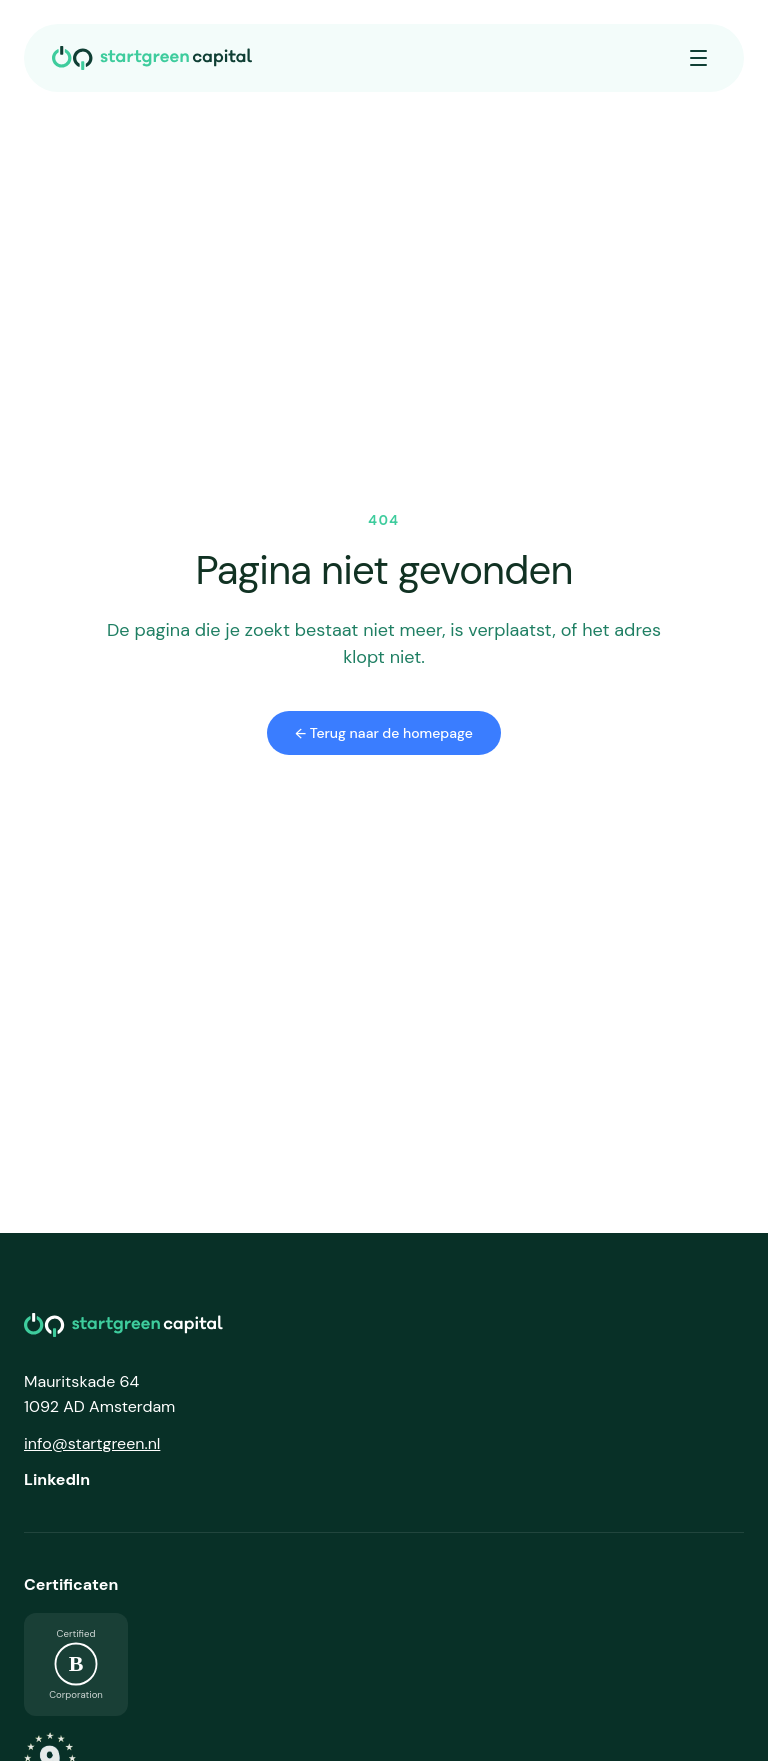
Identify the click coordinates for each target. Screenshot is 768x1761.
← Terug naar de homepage (384, 733)
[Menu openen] (698, 58)
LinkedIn (57, 1479)
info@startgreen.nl (92, 1443)
